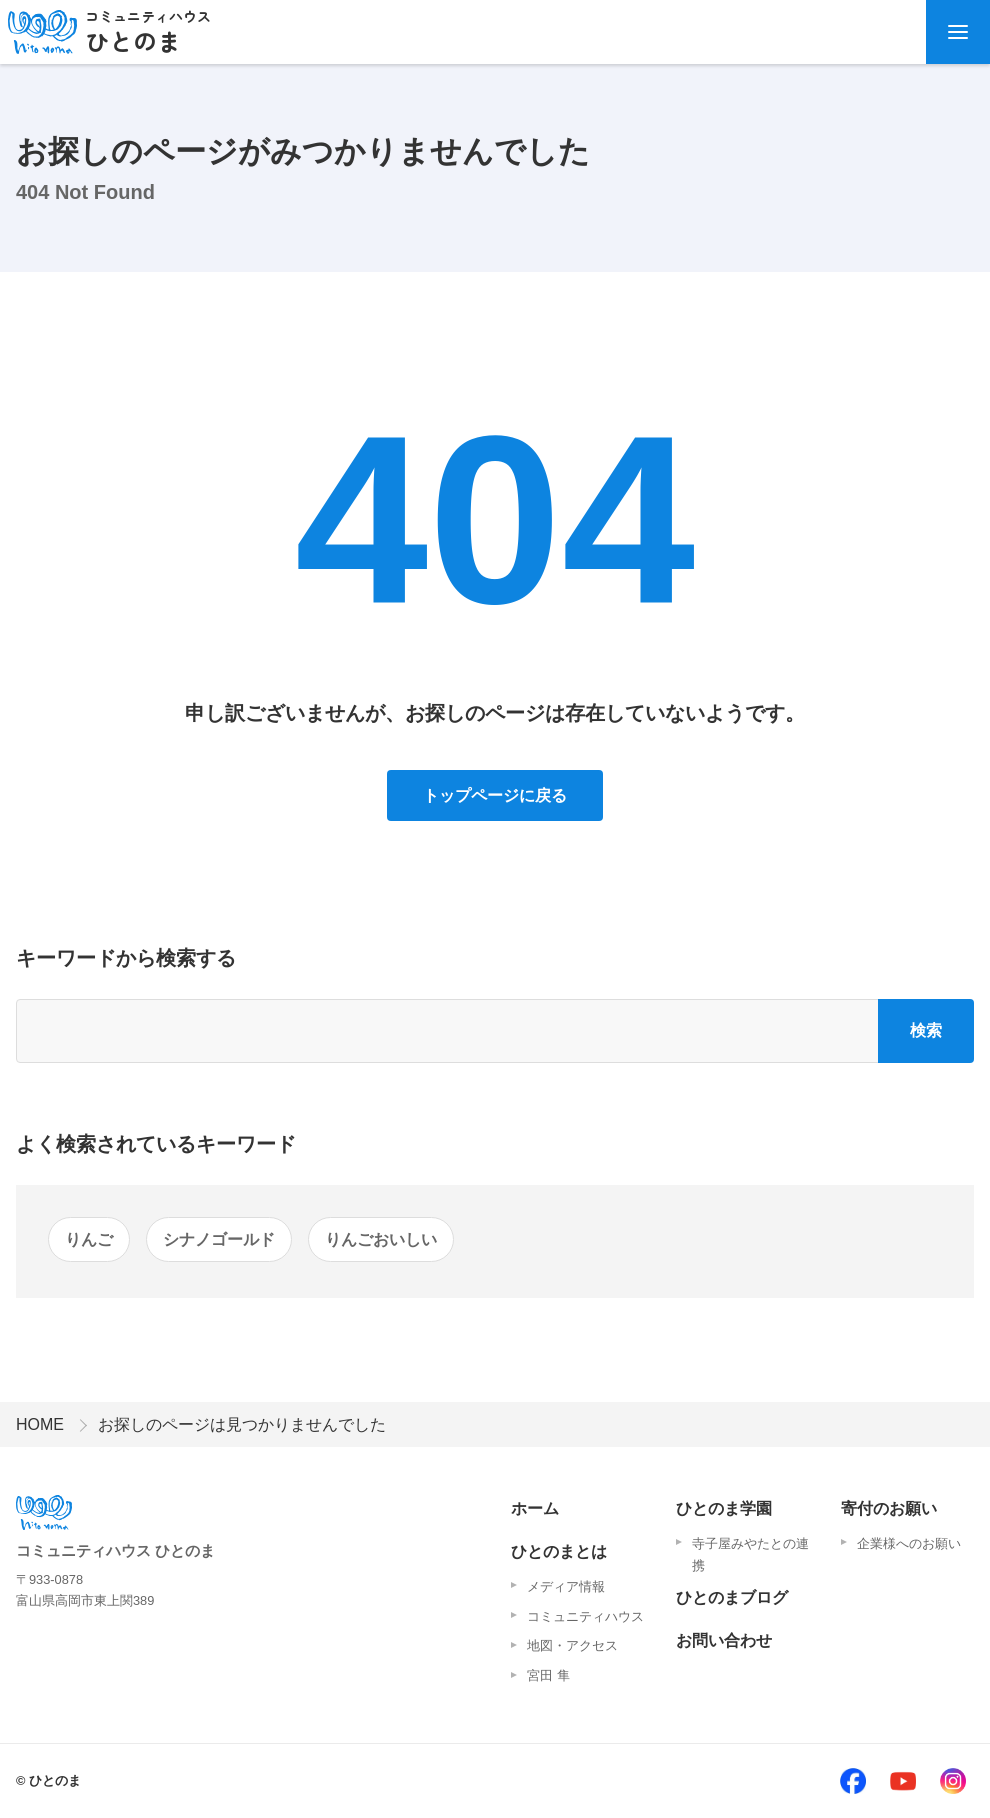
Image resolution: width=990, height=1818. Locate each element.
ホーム (535, 1508)
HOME (40, 1424)
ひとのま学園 (724, 1508)
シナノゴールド (219, 1239)
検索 (926, 1030)
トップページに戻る (495, 795)
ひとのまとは (559, 1551)
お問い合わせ (724, 1640)
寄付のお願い (889, 1508)
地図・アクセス (572, 1645)
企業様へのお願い (909, 1543)
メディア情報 (566, 1586)
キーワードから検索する (126, 958)
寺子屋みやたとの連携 (750, 1554)
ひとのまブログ (732, 1597)
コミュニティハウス (585, 1616)
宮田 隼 (548, 1675)
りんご (89, 1239)
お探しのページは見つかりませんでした (242, 1424)
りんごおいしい (381, 1239)
